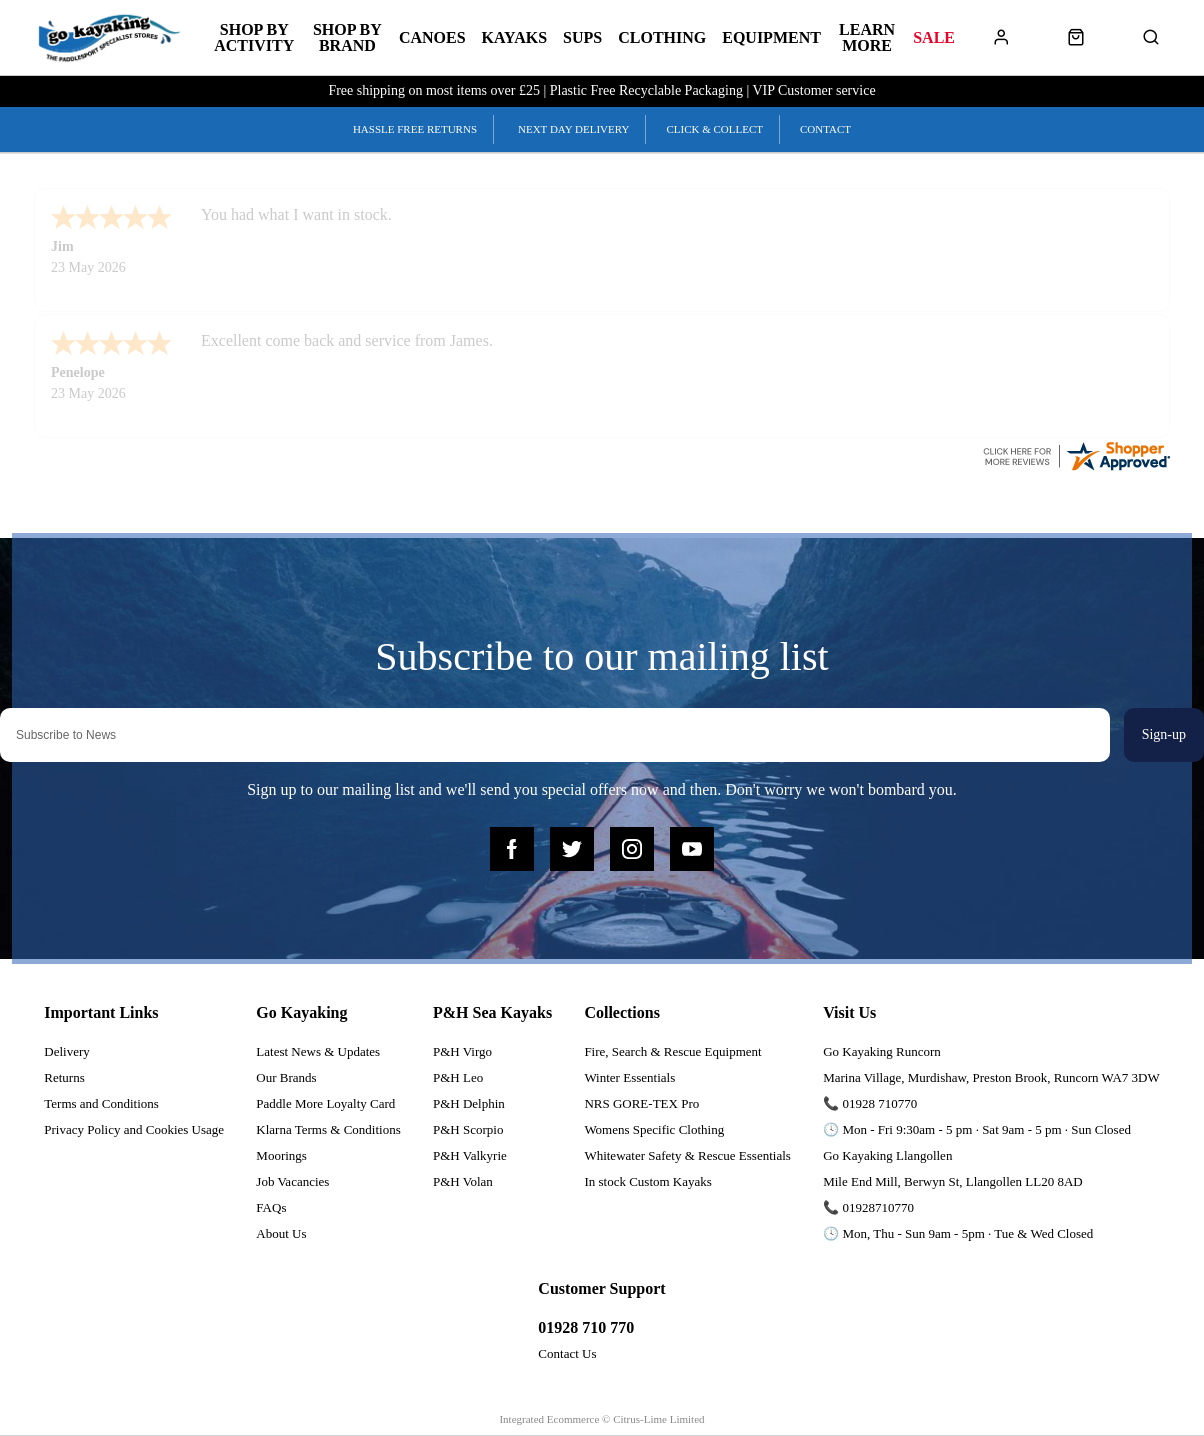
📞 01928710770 (868, 1207)
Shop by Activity (254, 38)
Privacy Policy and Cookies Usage (134, 1129)
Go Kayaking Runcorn (882, 1051)
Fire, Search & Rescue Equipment (672, 1051)
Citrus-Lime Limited (658, 1419)
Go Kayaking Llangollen (887, 1155)
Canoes (432, 38)
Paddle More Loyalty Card (325, 1103)
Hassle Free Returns (415, 129)
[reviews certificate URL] (1076, 454)
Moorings (281, 1155)
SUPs (582, 38)
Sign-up (1164, 734)
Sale (934, 38)
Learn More (867, 38)
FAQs (271, 1207)
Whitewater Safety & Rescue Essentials (687, 1155)
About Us (281, 1233)
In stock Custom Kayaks (647, 1181)
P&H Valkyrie (470, 1155)
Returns (64, 1077)
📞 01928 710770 (870, 1103)
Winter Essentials (629, 1077)
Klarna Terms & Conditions (328, 1129)
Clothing (662, 38)
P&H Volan (463, 1181)
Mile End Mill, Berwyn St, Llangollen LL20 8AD (953, 1181)
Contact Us (567, 1353)
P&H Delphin (469, 1103)
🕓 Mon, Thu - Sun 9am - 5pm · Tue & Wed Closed (958, 1233)
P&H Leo (458, 1077)
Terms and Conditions (101, 1103)
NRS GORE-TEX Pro (641, 1103)
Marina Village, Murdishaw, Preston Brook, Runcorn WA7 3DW (991, 1077)
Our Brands (286, 1077)
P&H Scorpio (468, 1129)
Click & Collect (714, 129)
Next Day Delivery (573, 129)
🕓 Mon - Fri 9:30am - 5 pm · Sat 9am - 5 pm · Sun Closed (977, 1129)
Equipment (771, 38)
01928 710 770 (586, 1327)
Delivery (66, 1051)
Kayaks (515, 38)
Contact (825, 129)
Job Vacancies (292, 1181)
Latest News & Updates (318, 1051)
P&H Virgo (462, 1051)
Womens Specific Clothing (654, 1129)
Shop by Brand (347, 38)
